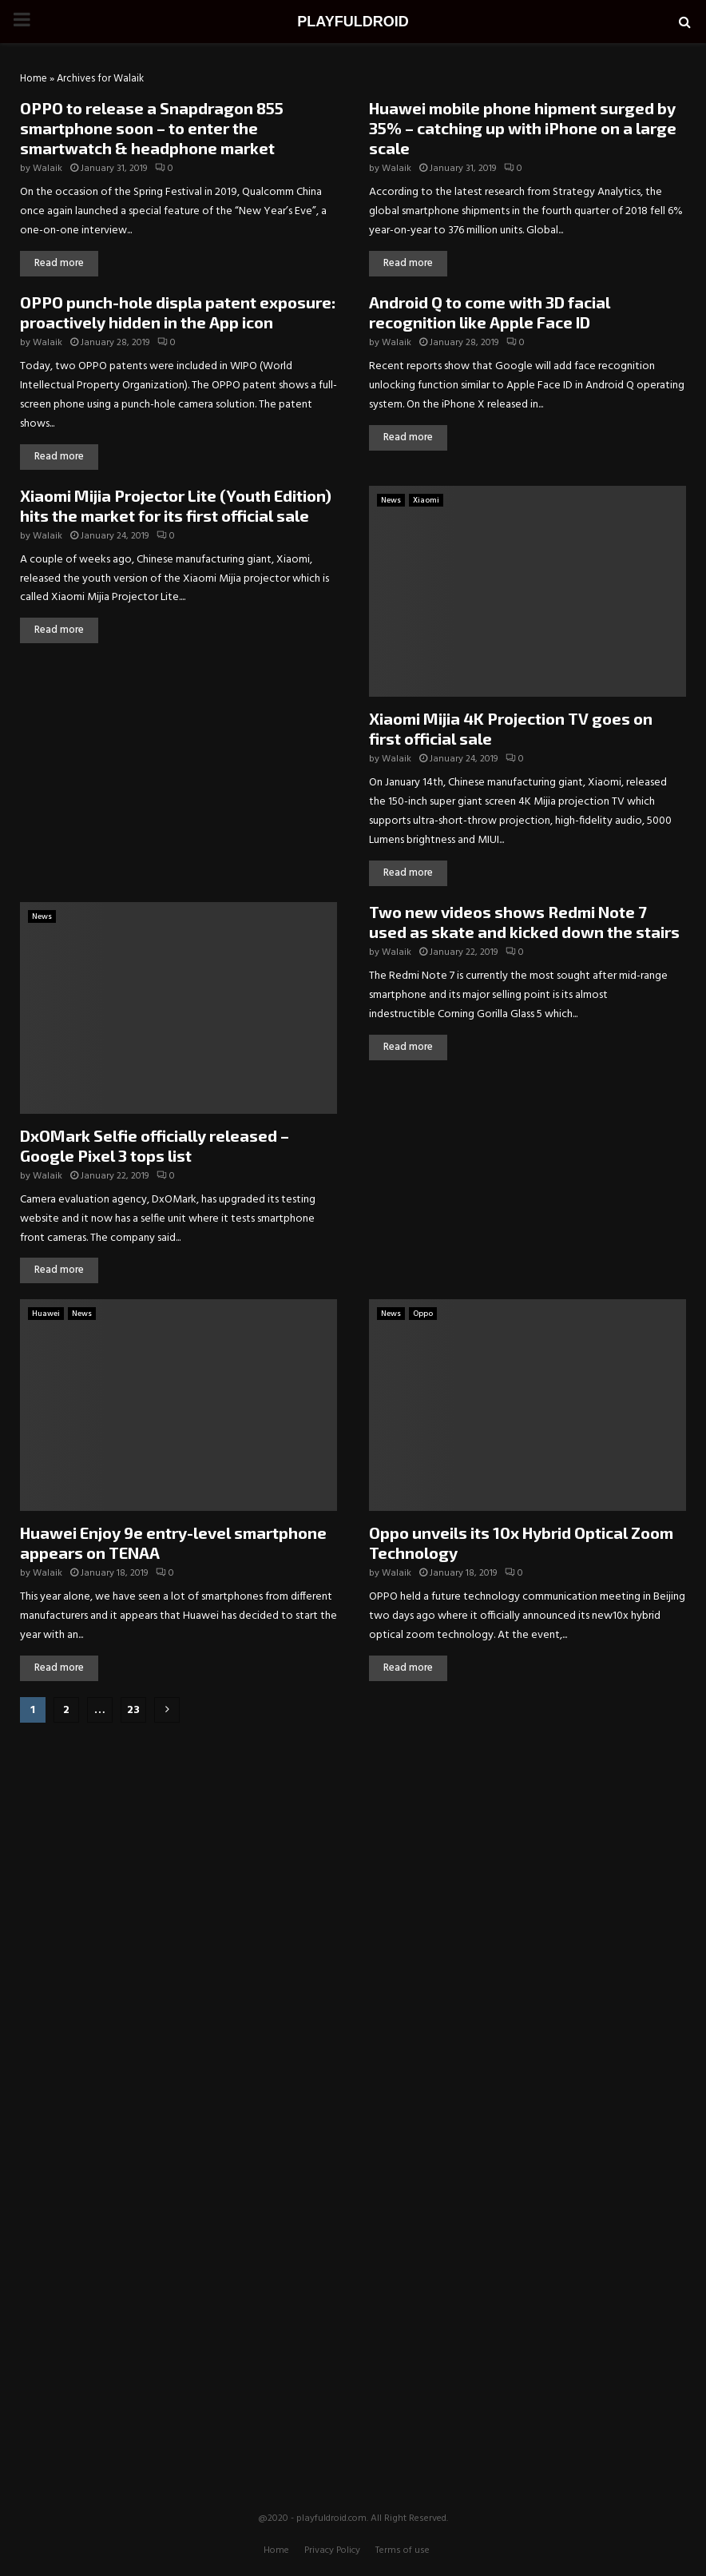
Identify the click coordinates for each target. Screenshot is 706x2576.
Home (33, 78)
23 (133, 1710)
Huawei (46, 1313)
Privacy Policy (332, 2550)
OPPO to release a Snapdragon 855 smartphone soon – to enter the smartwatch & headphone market (152, 127)
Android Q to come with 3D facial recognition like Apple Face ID (489, 312)
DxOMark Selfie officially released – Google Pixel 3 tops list (154, 1145)
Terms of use (402, 2550)
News (391, 500)
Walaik (47, 169)
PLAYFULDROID (352, 22)
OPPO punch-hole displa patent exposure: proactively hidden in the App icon (177, 312)
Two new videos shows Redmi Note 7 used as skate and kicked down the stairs (524, 921)
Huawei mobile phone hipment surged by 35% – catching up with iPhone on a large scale (522, 127)
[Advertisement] (353, 1838)
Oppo (423, 1313)
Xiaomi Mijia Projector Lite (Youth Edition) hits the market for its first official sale (175, 505)
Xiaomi (426, 500)
